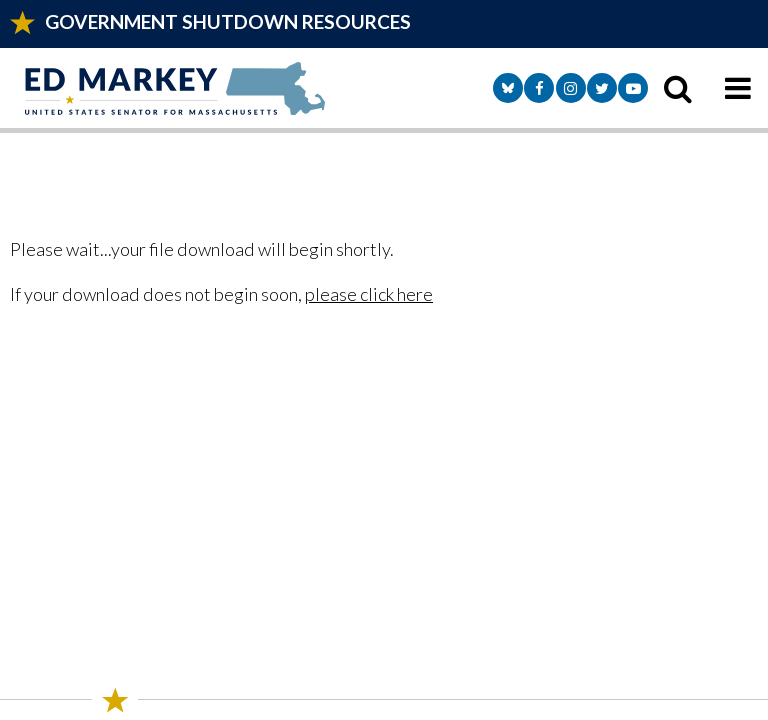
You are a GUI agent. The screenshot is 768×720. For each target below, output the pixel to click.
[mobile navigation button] (738, 88)
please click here (369, 294)
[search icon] (678, 88)
